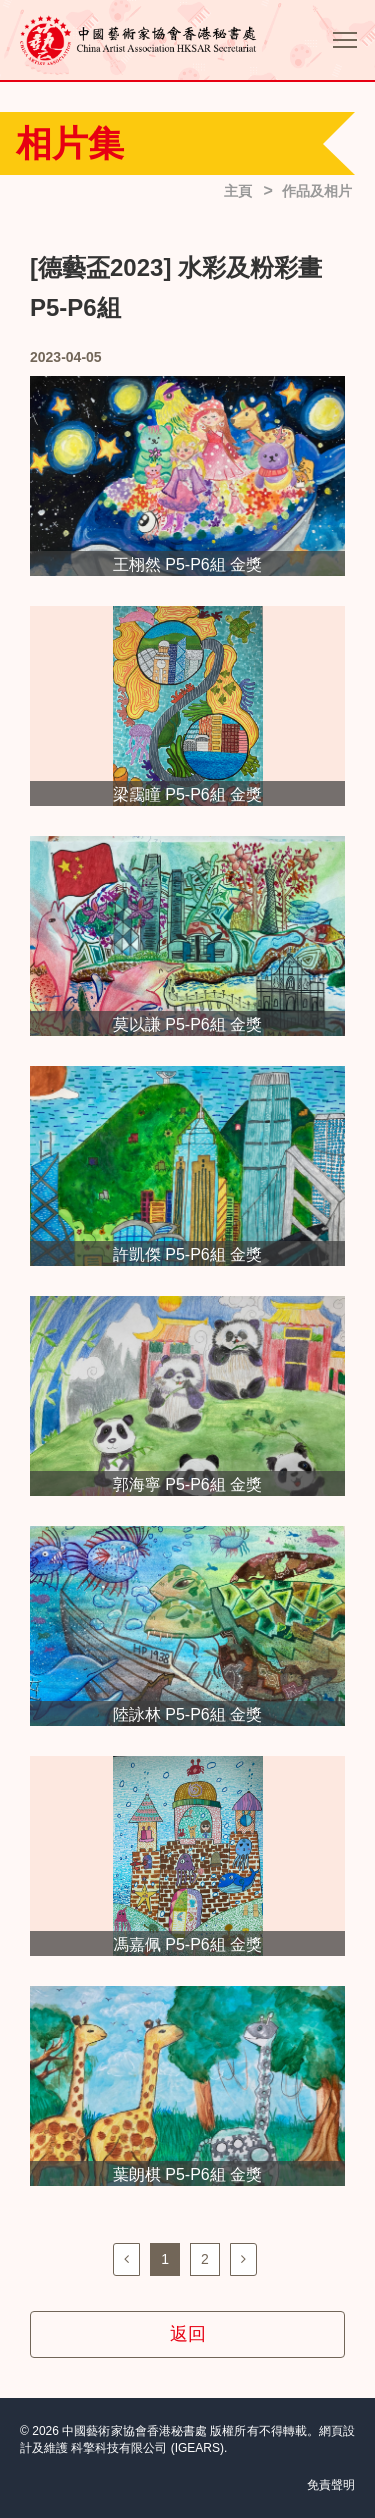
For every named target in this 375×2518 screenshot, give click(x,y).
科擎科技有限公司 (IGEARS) (147, 2448)
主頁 (238, 191)
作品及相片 (317, 191)
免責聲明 (331, 2485)
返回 (188, 2334)
